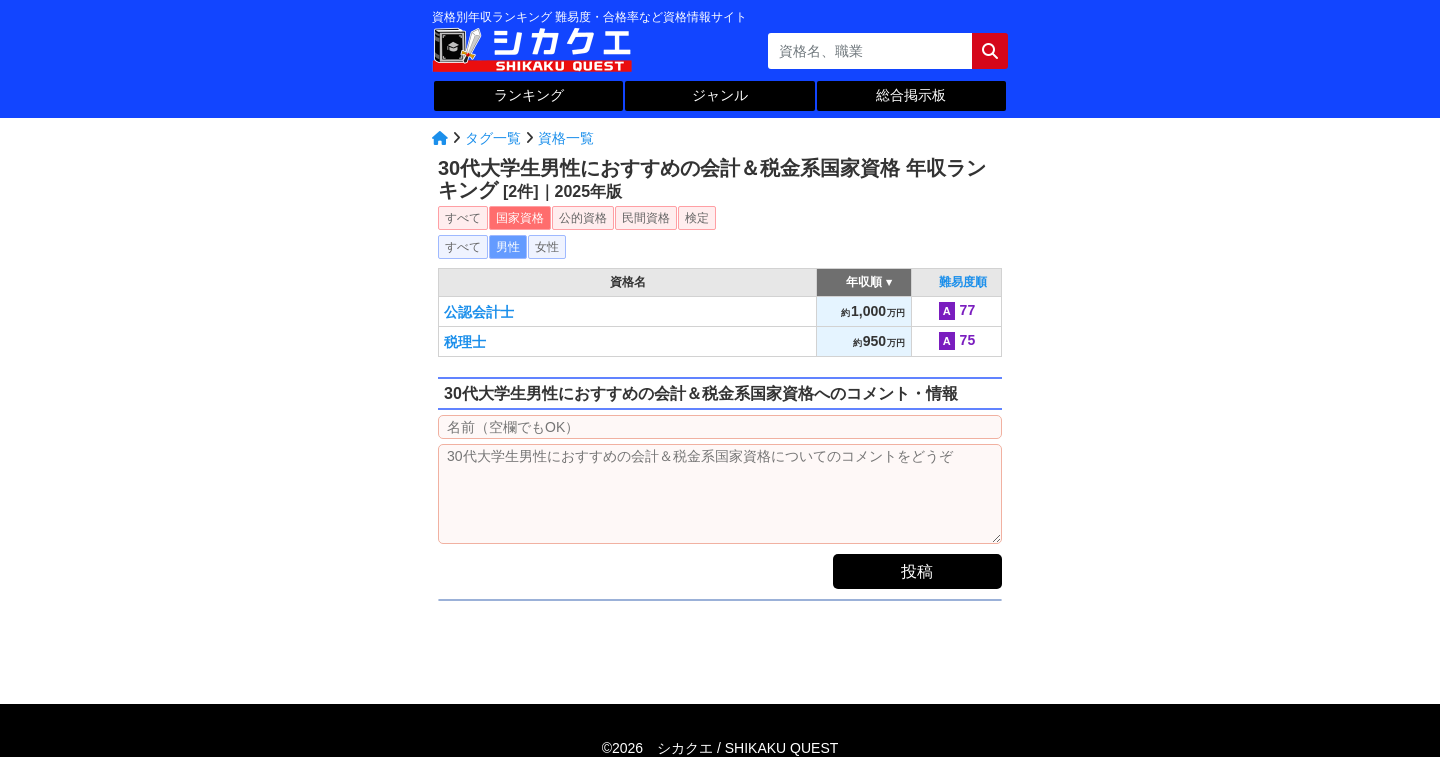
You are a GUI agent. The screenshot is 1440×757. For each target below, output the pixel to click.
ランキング (529, 95)
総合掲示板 (911, 95)
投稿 (917, 571)
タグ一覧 (493, 138)
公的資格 (583, 218)
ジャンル (720, 95)
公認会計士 (479, 312)
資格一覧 (566, 138)
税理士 (465, 342)
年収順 (864, 282)
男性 (508, 247)
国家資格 (520, 218)
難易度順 (963, 282)
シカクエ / (747, 748)
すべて (463, 218)
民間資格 (646, 218)
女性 (547, 247)
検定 (697, 218)
